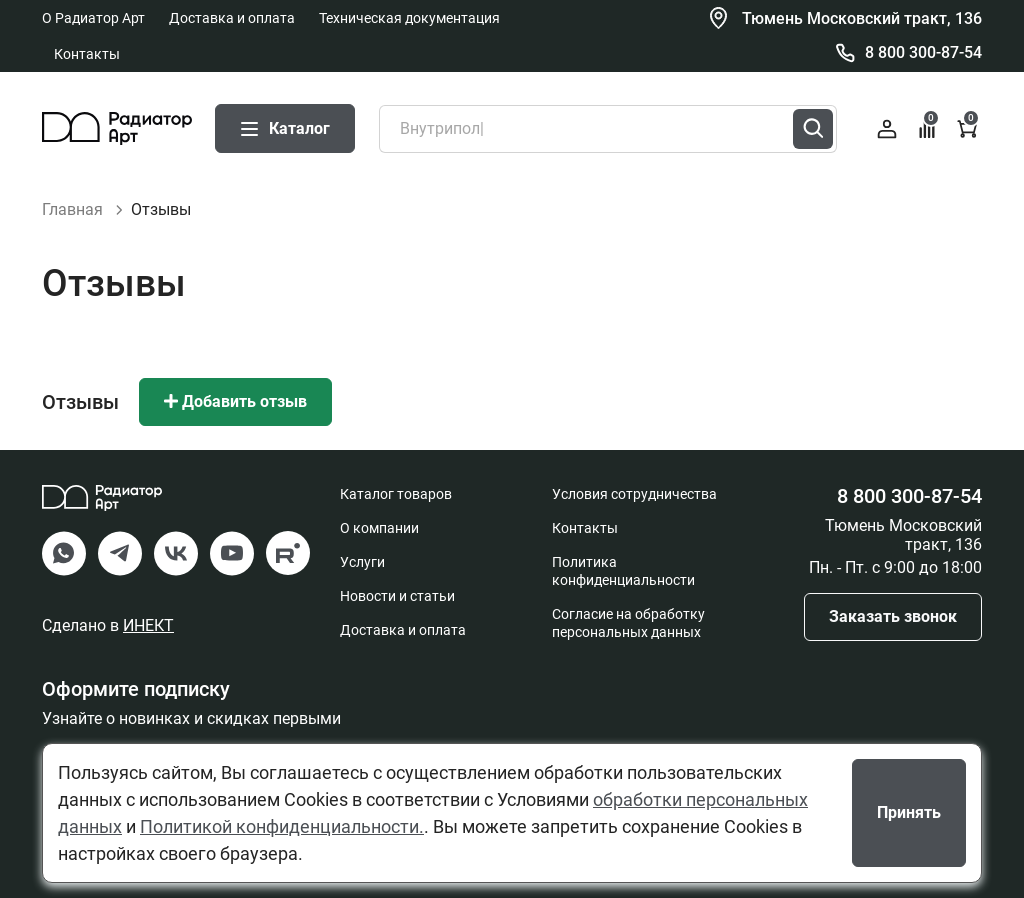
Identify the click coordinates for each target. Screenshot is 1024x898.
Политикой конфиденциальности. (282, 826)
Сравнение (928, 126)
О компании (379, 528)
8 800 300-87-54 (923, 52)
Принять (909, 812)
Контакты (87, 54)
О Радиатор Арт (93, 18)
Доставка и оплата (232, 18)
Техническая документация (409, 18)
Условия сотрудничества (634, 494)
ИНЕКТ (148, 625)
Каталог (285, 128)
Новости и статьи (397, 596)
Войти (887, 129)
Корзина (968, 126)
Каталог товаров (396, 494)
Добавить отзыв (235, 401)
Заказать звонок (893, 616)
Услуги (362, 562)
